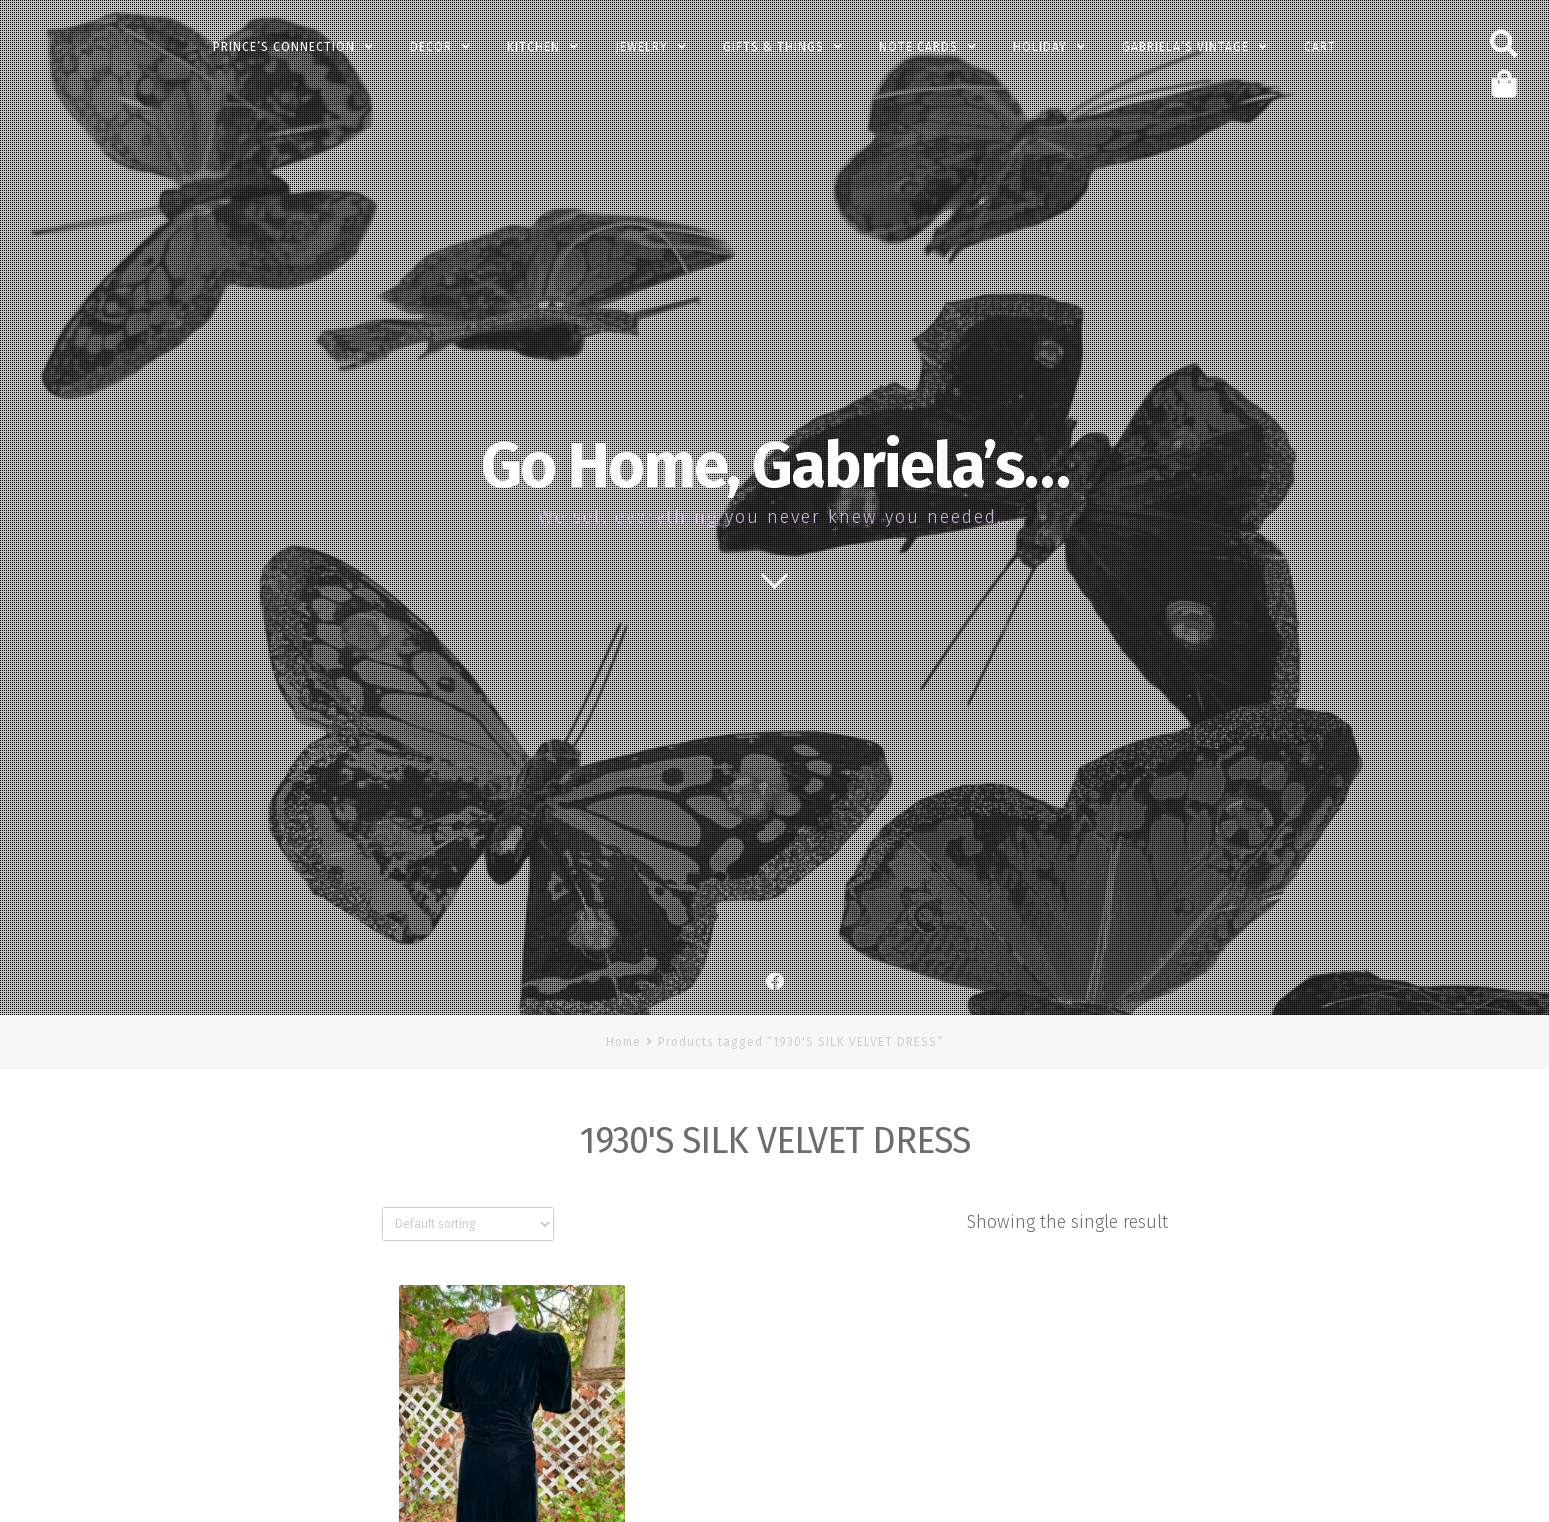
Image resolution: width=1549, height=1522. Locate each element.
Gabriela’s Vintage (1185, 47)
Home (623, 1042)
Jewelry (641, 47)
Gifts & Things (773, 47)
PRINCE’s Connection (284, 47)
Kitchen (533, 47)
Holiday (1040, 47)
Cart (1320, 47)
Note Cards (918, 47)
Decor (431, 47)
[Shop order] (468, 1224)
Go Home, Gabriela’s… (775, 466)
